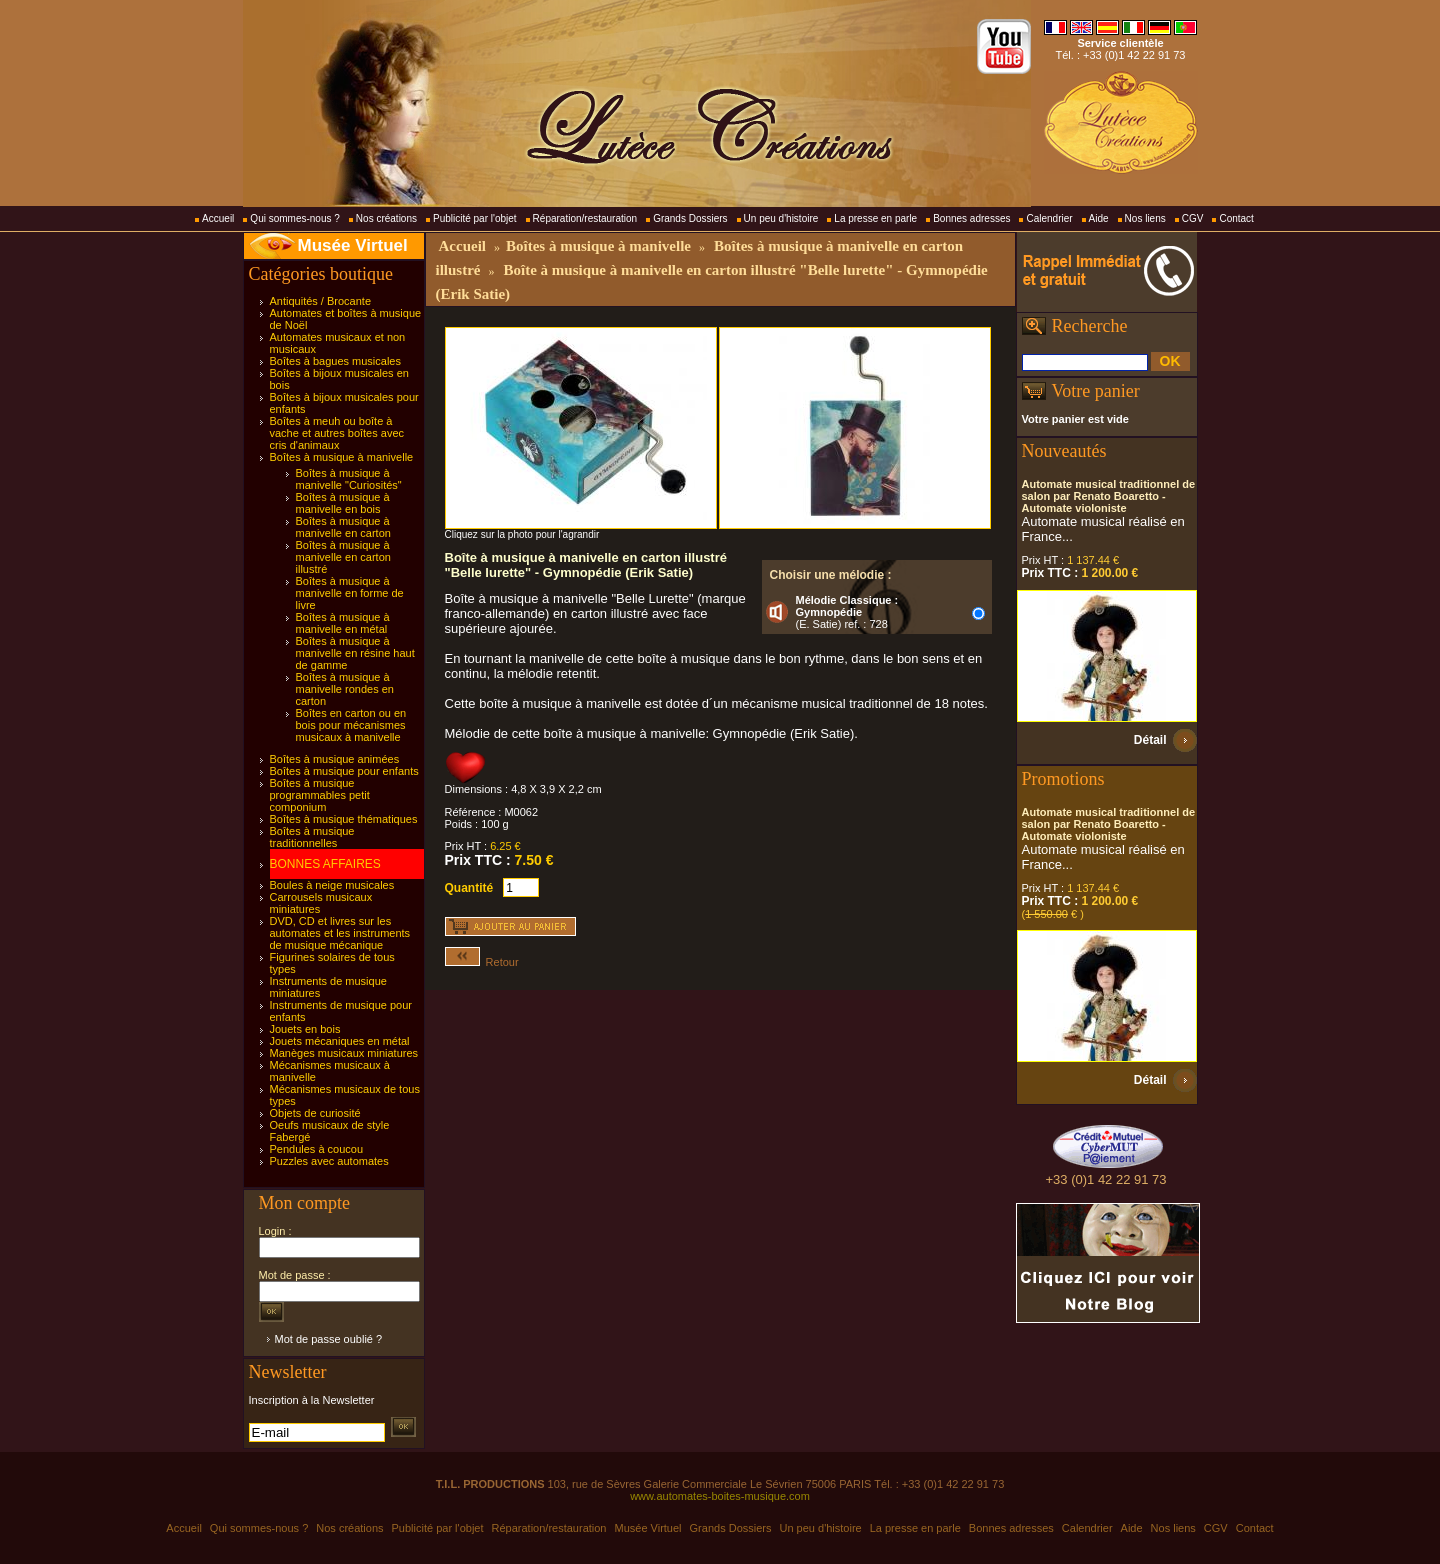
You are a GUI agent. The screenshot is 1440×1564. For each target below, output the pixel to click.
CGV (1193, 218)
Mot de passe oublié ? (329, 1339)
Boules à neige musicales (332, 885)
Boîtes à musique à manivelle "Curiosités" (349, 479)
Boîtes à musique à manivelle (342, 457)
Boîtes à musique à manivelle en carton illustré (343, 557)
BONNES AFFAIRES (325, 864)
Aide (1099, 218)
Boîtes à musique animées (335, 759)
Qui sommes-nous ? (294, 218)
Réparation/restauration (585, 218)
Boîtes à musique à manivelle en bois (343, 503)
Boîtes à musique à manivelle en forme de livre (350, 593)
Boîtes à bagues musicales (335, 361)
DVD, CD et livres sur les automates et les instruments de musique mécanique (340, 933)
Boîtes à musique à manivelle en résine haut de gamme (355, 653)
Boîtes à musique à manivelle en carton (343, 527)
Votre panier (1096, 391)
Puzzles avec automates (329, 1161)
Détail (1150, 740)
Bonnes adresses (971, 218)
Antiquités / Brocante (321, 301)
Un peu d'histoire (781, 218)
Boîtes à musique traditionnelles (312, 837)
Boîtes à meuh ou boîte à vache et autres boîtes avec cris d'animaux (337, 433)
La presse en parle (875, 218)
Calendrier (1049, 218)
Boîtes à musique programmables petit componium (320, 795)
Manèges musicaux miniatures (344, 1053)
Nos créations (386, 218)
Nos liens (1145, 218)
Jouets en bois (305, 1029)
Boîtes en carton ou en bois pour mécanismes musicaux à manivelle (351, 725)
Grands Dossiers (690, 218)
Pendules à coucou (317, 1149)
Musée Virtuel (353, 245)
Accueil (218, 218)
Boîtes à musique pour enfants (344, 771)
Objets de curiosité (315, 1113)
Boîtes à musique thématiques (344, 819)
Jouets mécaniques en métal (340, 1041)
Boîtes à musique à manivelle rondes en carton (345, 689)
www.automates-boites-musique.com (720, 1496)
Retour (482, 962)
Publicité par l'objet (475, 218)
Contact (1236, 218)
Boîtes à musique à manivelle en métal (343, 623)
